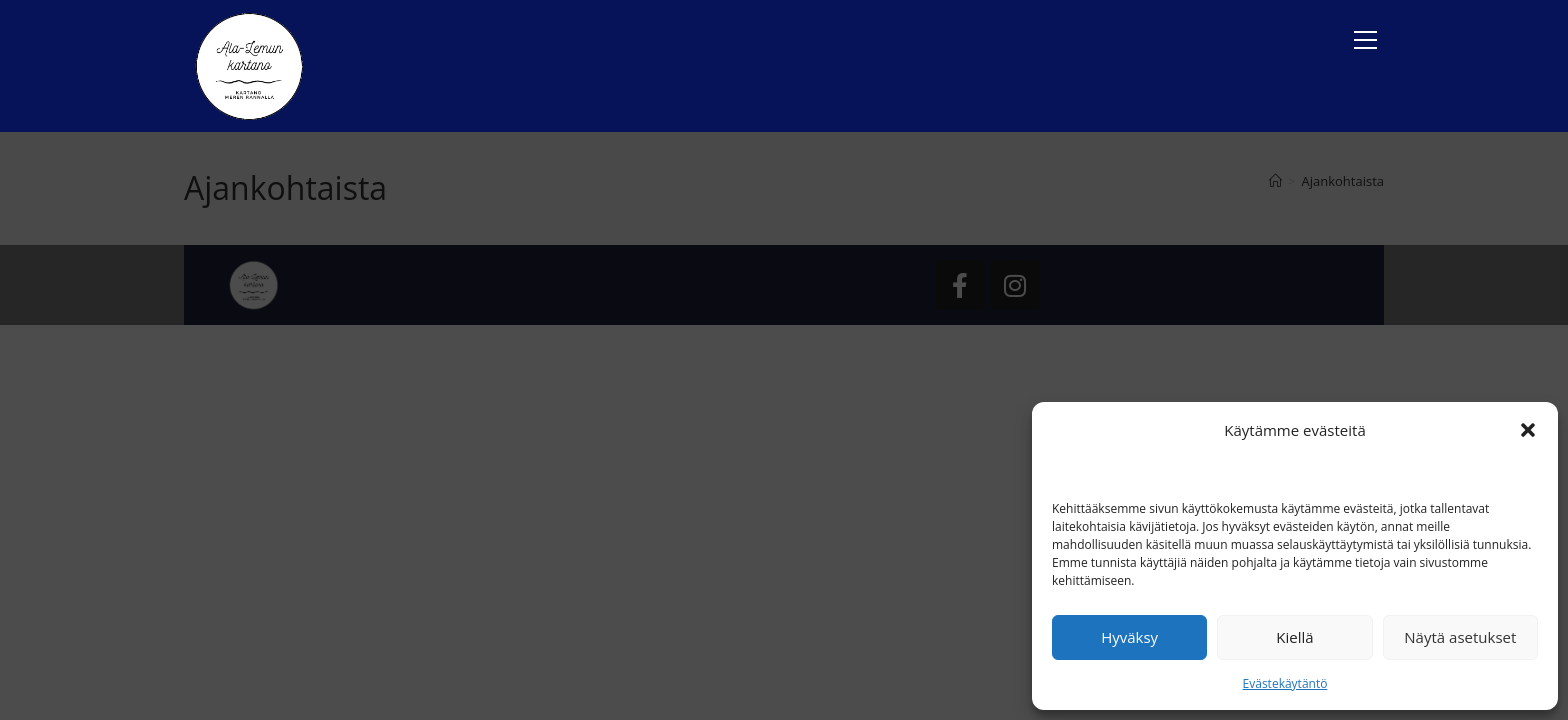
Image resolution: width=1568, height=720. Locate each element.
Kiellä (1294, 637)
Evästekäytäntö (1285, 683)
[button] (1528, 430)
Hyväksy (1129, 637)
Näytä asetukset (1460, 637)
